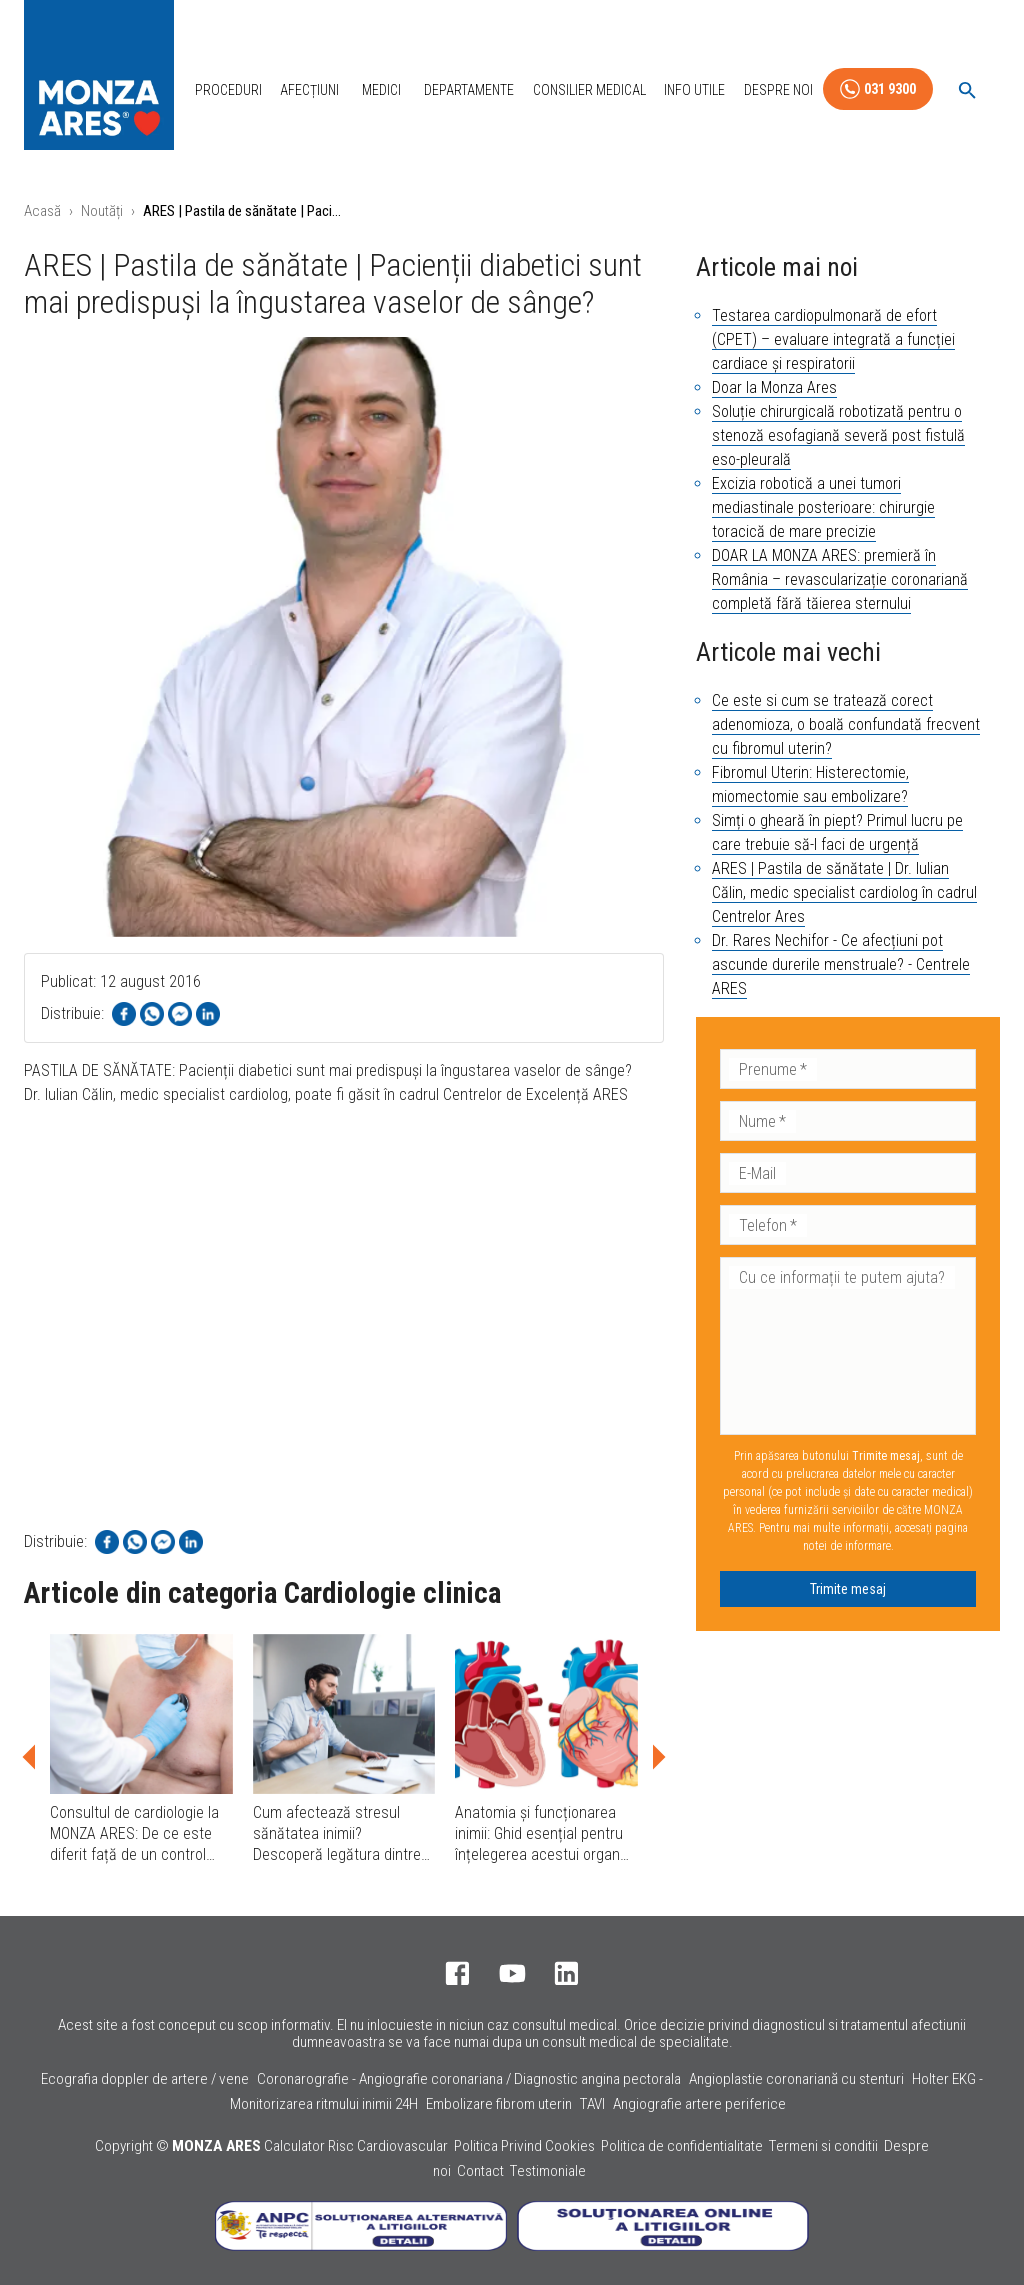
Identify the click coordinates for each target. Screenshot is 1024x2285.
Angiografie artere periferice (699, 2104)
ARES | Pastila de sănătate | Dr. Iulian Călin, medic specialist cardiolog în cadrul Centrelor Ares (844, 892)
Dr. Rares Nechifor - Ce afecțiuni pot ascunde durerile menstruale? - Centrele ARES (841, 964)
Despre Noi (778, 90)
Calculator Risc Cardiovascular (356, 2146)
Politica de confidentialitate (682, 2146)
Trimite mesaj (848, 1589)
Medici (381, 90)
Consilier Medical (589, 90)
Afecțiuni (309, 90)
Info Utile (694, 90)
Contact (480, 2171)
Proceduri (228, 90)
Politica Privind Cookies (524, 2146)
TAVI (592, 2104)
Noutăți (102, 211)
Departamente (469, 90)
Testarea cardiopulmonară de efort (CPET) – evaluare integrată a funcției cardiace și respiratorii (833, 339)
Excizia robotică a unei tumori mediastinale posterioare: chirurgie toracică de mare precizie (823, 507)
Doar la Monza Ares (774, 387)
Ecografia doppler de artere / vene (145, 2079)
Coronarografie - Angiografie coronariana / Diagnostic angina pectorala (469, 2079)
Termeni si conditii (823, 2146)
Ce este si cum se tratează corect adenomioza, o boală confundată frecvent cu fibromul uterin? (846, 724)
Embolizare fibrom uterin (499, 2104)
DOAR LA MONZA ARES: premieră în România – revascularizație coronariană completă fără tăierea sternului (840, 579)
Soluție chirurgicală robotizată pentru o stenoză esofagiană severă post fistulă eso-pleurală (838, 435)
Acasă (42, 211)
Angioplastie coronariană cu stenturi (796, 2079)
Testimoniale (548, 2171)
